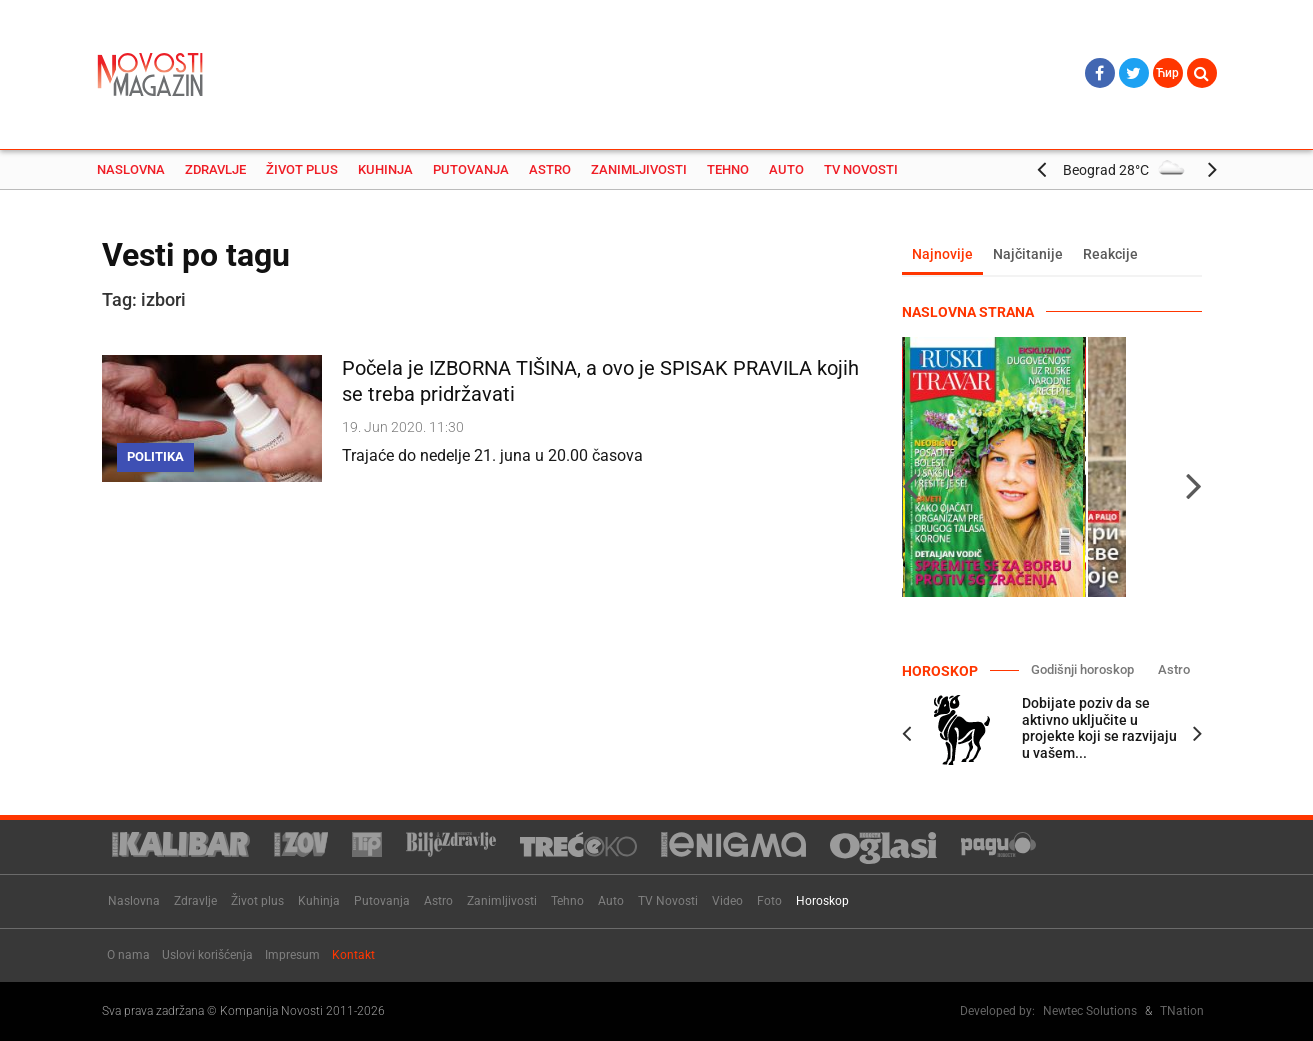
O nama (128, 955)
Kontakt (353, 955)
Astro (550, 169)
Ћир (1167, 73)
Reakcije (1110, 254)
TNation (1182, 1011)
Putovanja (471, 169)
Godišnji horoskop (1082, 669)
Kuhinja (385, 169)
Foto (769, 901)
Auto (786, 169)
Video (727, 901)
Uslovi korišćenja (207, 955)
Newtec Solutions (1090, 1011)
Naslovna (131, 169)
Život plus (302, 169)
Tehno (728, 169)
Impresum (292, 955)
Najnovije (942, 254)
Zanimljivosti (639, 169)
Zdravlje (215, 169)
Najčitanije (1028, 254)
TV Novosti (861, 169)
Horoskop (822, 901)
